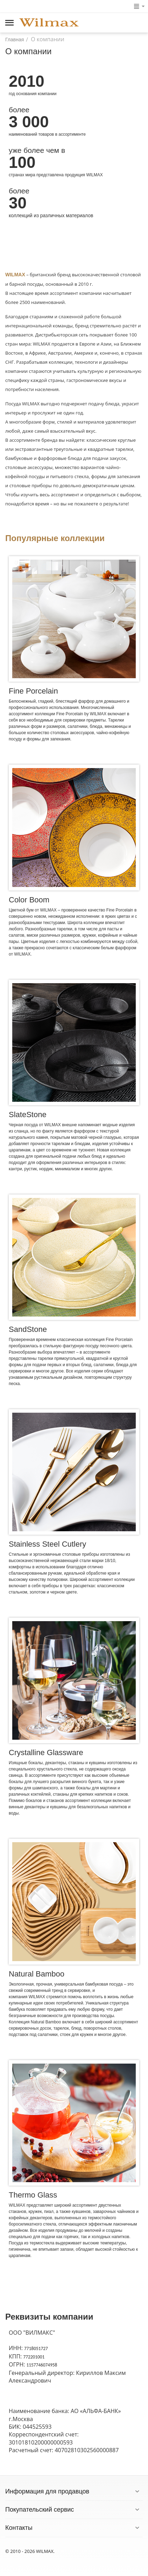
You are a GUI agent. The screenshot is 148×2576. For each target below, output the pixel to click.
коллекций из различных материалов (51, 215)
